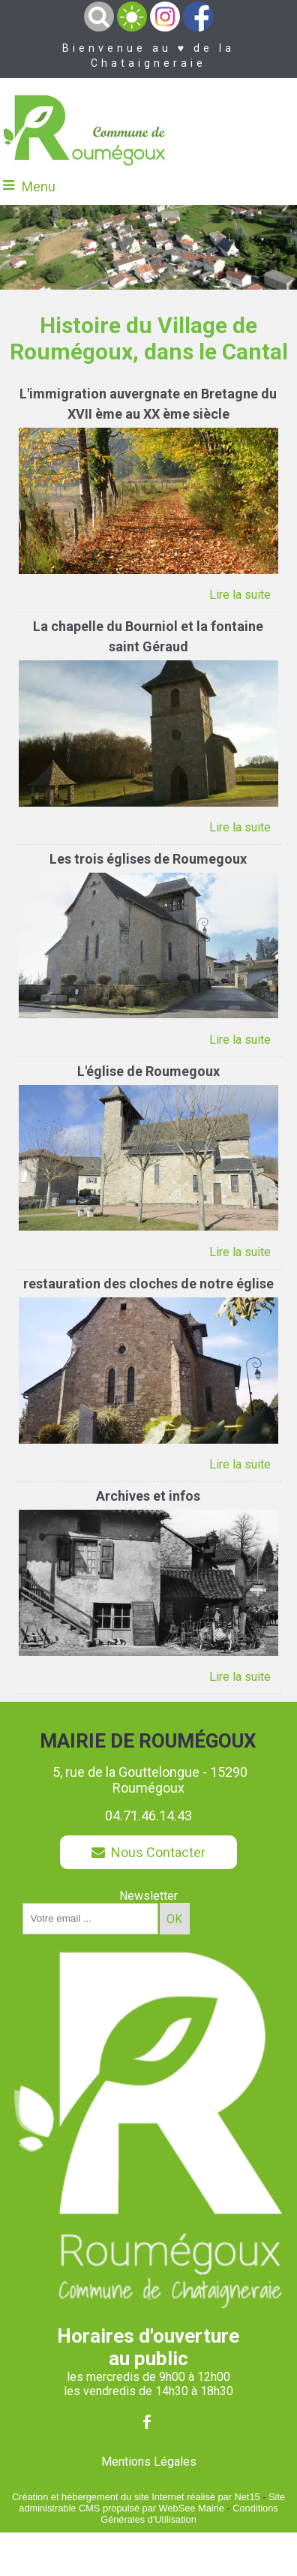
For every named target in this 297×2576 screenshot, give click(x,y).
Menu (39, 186)
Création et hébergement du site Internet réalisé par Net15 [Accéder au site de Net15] (136, 2496)
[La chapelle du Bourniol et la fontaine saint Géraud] (148, 638)
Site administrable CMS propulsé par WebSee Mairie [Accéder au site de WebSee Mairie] (152, 2502)
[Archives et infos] (148, 1498)
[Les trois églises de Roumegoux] (148, 861)
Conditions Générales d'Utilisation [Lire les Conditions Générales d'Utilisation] (189, 2513)
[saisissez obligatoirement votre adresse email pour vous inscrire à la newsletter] (90, 1918)
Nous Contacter (149, 1852)
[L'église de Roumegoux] (148, 1073)
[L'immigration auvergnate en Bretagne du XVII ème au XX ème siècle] (148, 405)
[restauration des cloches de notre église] (148, 1285)
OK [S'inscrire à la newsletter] (174, 1919)
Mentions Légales (148, 2461)
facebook (147, 2422)
